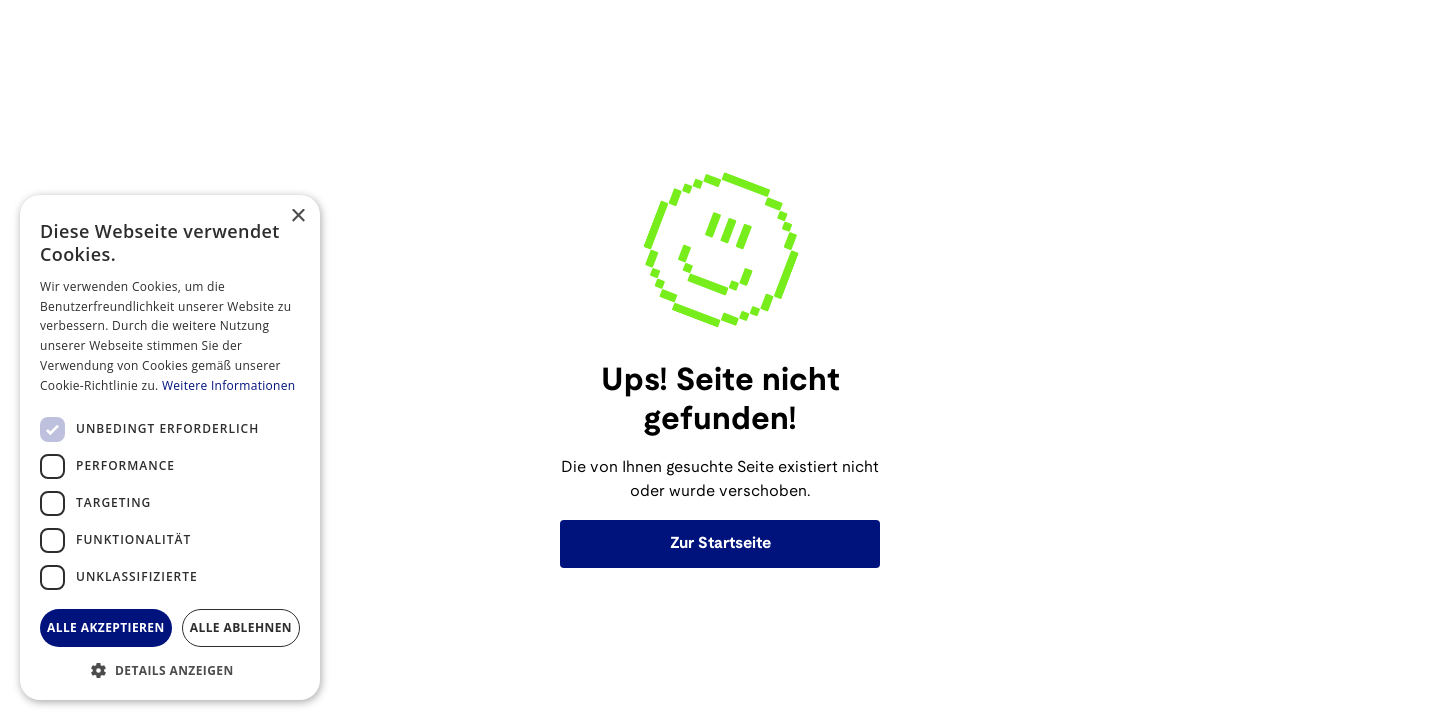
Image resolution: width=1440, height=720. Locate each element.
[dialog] (170, 447)
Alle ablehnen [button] (241, 627)
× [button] (297, 216)
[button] (170, 670)
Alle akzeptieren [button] (106, 627)
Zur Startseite (720, 543)
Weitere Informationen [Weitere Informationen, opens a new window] (229, 385)
